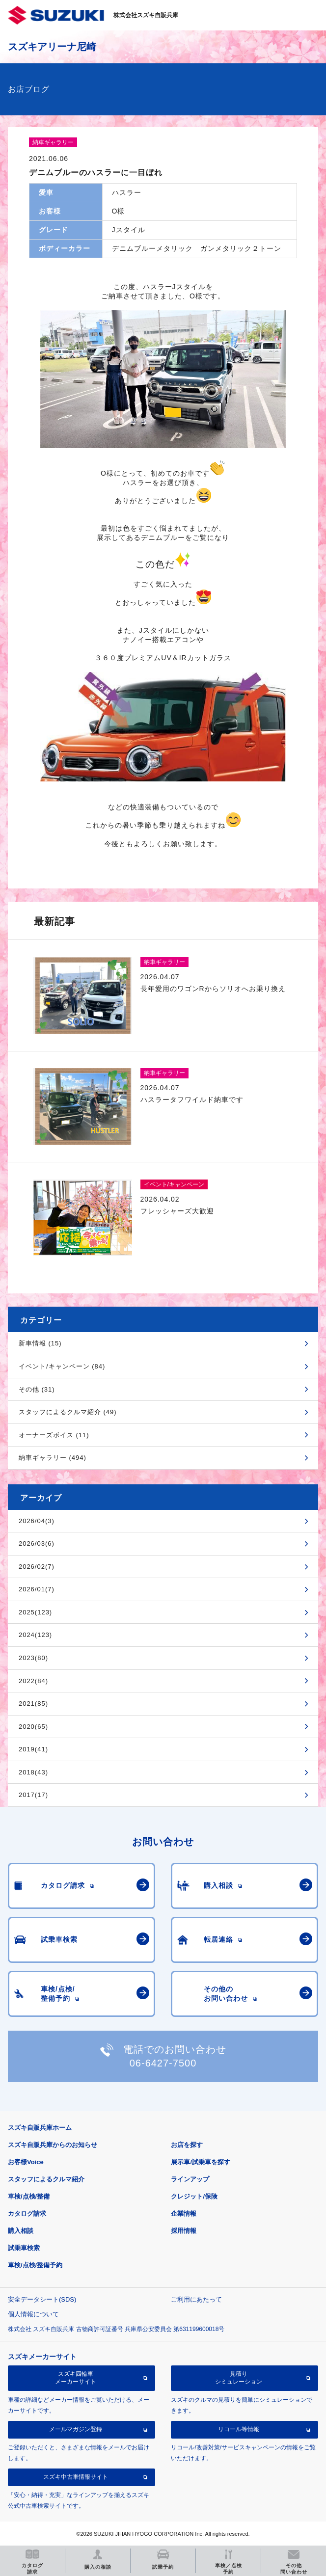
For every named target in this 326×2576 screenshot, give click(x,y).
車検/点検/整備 (29, 2196)
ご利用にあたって (196, 2299)
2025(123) (35, 1612)
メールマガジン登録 (75, 2429)
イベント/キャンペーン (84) (62, 1366)
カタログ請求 (27, 2213)
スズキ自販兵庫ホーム (40, 2127)
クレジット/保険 (194, 2196)
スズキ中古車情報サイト (75, 2476)
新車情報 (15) (40, 1343)
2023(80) (33, 1658)
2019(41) (33, 1749)
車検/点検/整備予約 (35, 2265)
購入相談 (20, 2230)
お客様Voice (26, 2162)
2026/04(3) (36, 1521)
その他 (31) (37, 1389)
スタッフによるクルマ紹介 (46, 2179)
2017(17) (33, 1794)
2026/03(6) (36, 1543)
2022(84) (33, 1681)
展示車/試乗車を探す (200, 2162)
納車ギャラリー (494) (52, 1457)
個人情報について (33, 2314)
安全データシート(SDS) (42, 2299)
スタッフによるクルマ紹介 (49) (68, 1412)
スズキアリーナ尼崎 (52, 46)
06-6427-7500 (163, 2063)
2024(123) (35, 1634)
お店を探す (187, 2144)
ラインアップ (190, 2179)
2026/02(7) (36, 1566)
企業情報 (183, 2213)
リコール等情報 (238, 2429)
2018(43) (33, 1772)
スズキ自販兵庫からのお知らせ (52, 2144)
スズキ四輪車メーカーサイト (75, 2377)
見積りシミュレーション (238, 2377)
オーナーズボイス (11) (54, 1435)
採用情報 (183, 2230)
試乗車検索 (24, 2248)
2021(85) (33, 1703)
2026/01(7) (36, 1589)
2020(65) (33, 1726)
